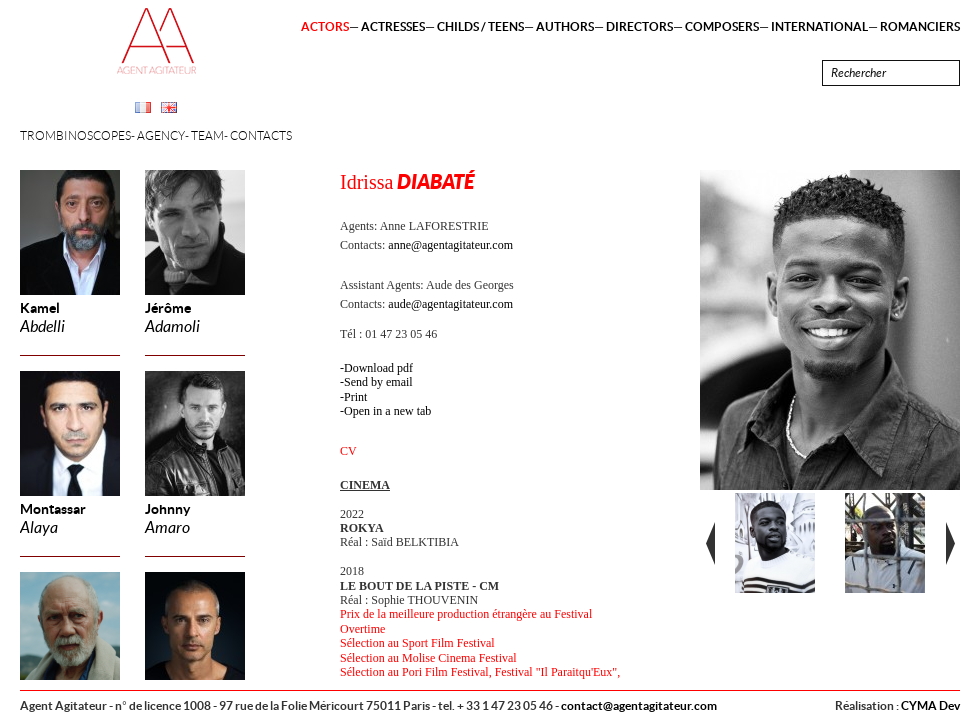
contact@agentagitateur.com (639, 705)
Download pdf (378, 368)
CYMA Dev (930, 705)
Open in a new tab (387, 411)
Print (355, 397)
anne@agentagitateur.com (450, 245)
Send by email (378, 382)
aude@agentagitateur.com (450, 304)
